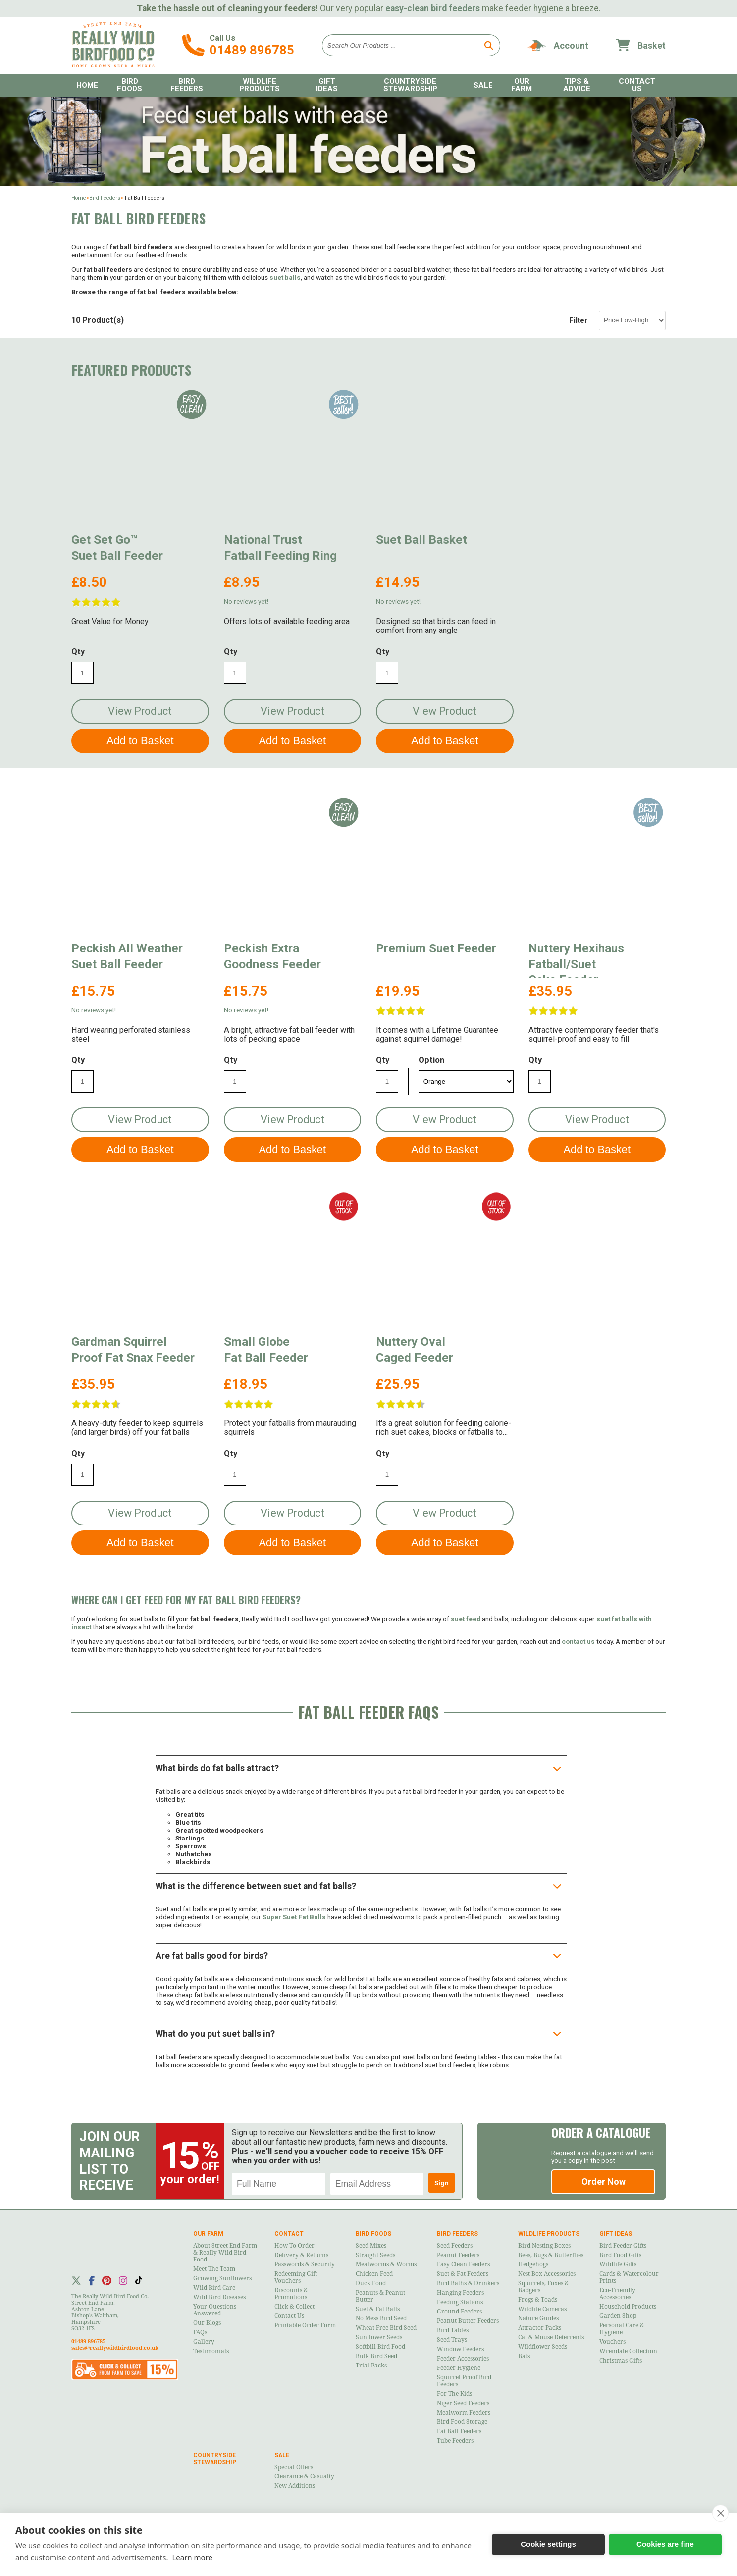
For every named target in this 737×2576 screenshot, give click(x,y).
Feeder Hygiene (458, 2368)
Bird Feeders (186, 85)
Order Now (603, 2181)
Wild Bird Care (214, 2287)
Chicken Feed (374, 2273)
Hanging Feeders (460, 2292)
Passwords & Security (304, 2264)
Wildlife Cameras (542, 2309)
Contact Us (637, 85)
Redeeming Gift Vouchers (295, 2277)
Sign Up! (441, 2186)
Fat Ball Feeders (459, 2431)
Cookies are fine (665, 2544)
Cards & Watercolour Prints (629, 2277)
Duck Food (371, 2283)
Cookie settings (548, 2544)
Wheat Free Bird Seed (386, 2327)
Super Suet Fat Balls (294, 1917)
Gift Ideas (327, 85)
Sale (483, 85)
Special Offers (293, 2467)
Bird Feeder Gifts (622, 2245)
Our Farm (521, 85)
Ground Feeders (459, 2311)
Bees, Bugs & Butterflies (550, 2255)
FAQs (200, 2332)
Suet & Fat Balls (378, 2309)
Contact (289, 2233)
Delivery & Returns (301, 2255)
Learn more (192, 2557)
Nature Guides (538, 2318)
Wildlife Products (259, 85)
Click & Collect (294, 2306)
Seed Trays (452, 2339)
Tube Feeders (455, 2440)
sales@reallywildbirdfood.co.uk (114, 2348)
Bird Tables (453, 2330)
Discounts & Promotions (291, 2294)
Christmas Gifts (620, 2360)
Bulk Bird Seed (376, 2356)
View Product (140, 711)
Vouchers (612, 2341)
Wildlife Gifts (617, 2264)
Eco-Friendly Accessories (617, 2294)
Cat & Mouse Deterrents (551, 2337)
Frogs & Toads (537, 2299)
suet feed (465, 1619)
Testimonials (211, 2351)
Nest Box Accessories (547, 2273)
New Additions (294, 2485)
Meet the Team (214, 2268)
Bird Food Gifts (620, 2255)
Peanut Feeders (458, 2255)
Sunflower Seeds (379, 2337)
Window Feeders (460, 2349)
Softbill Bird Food (380, 2346)
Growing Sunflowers (222, 2278)
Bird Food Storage (462, 2421)
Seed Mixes (371, 2245)
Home (87, 85)
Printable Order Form (305, 2325)
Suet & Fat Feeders (462, 2273)
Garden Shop (617, 2316)
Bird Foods (129, 85)
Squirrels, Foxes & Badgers (543, 2287)
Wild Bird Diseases (219, 2297)
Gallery (203, 2341)
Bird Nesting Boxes (544, 2245)
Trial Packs (371, 2365)
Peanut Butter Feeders (468, 2320)
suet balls (285, 277)
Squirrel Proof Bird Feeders (464, 2381)
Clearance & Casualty (304, 2476)
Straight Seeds (375, 2255)
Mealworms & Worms (386, 2264)
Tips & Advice (576, 85)
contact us (578, 1641)
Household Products (627, 2306)
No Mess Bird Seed (381, 2318)
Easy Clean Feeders (463, 2264)
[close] (720, 2513)
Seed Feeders (455, 2245)
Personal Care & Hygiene (621, 2329)
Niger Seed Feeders (463, 2403)
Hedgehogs (533, 2264)
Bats (524, 2356)
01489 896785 (252, 50)
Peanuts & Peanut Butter (380, 2296)
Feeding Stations (460, 2302)
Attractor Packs (539, 2327)
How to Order (294, 2245)
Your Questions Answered (214, 2310)
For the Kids (454, 2393)
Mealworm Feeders (463, 2412)
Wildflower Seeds (542, 2346)
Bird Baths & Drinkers (468, 2283)
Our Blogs (207, 2322)
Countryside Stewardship (410, 85)
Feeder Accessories (463, 2358)
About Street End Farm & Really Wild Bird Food (225, 2252)
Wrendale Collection (628, 2351)
